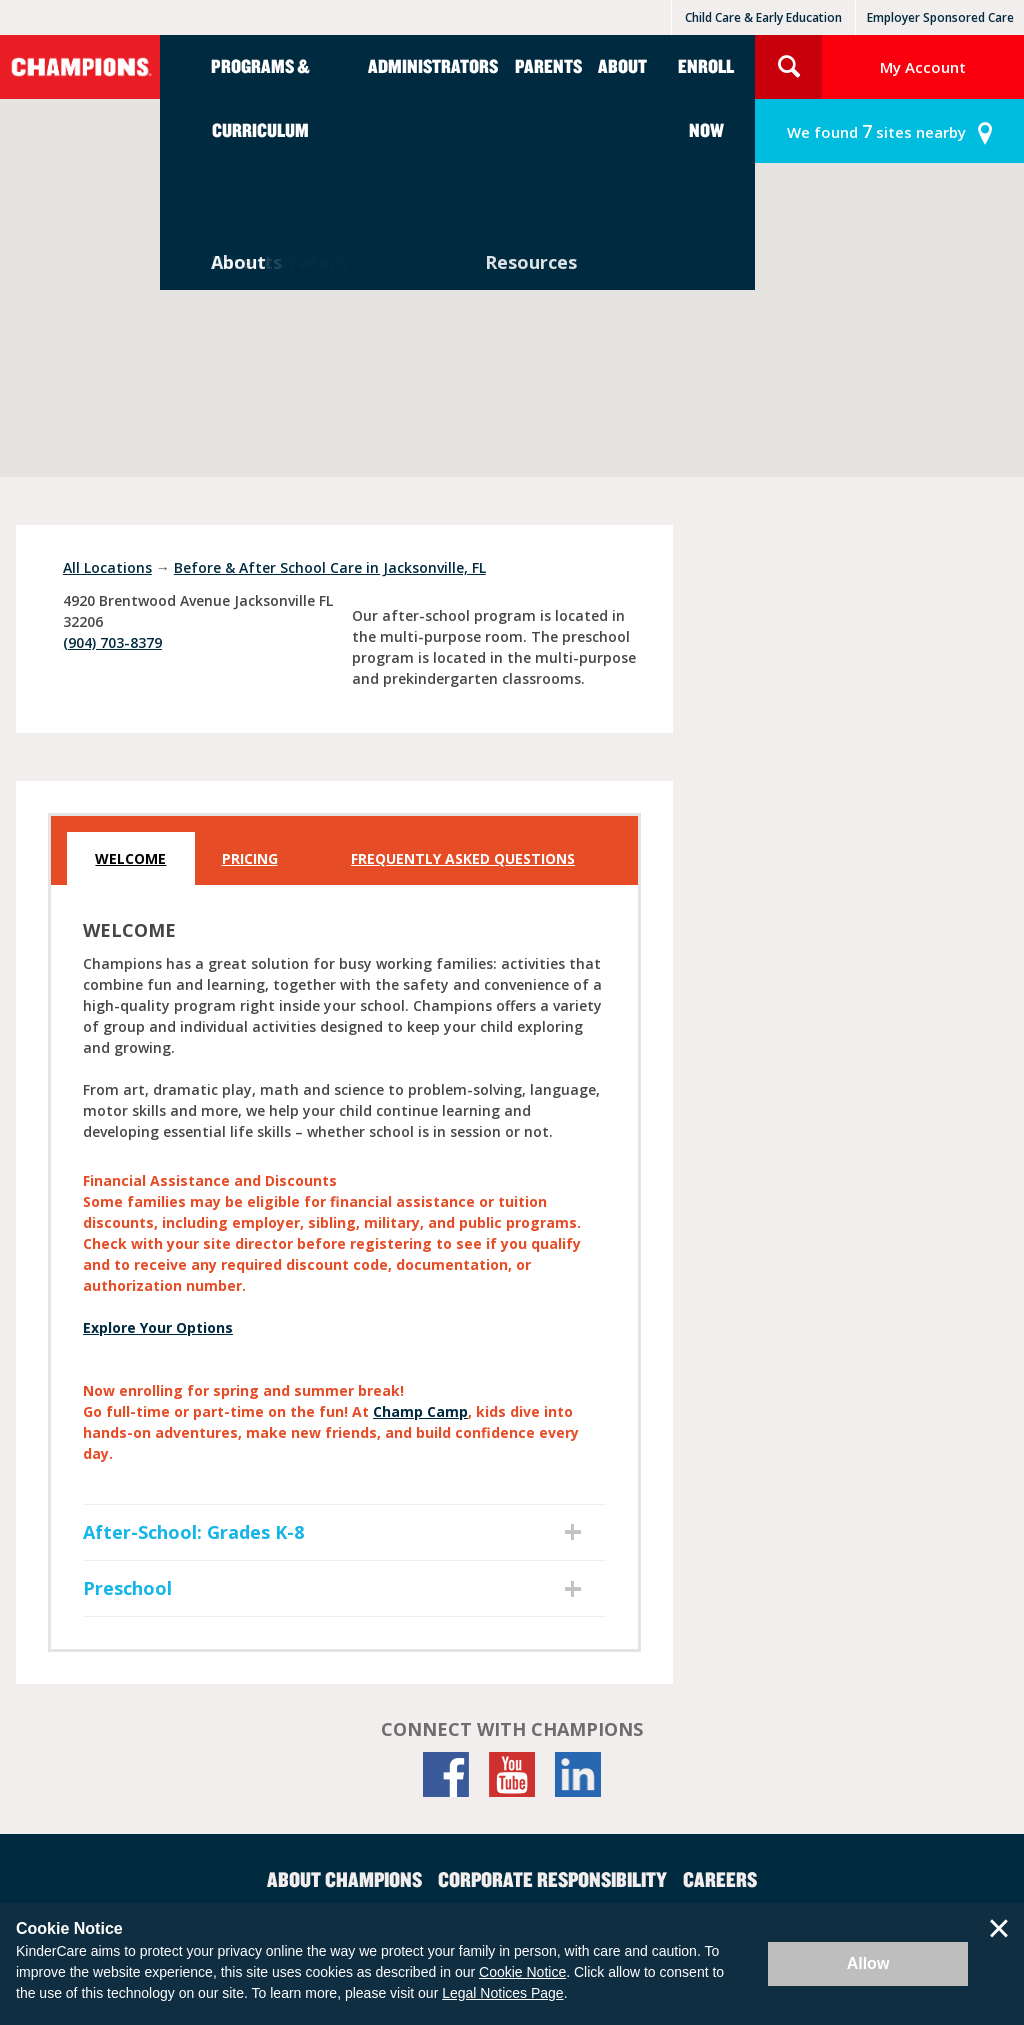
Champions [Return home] (80, 67)
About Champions (344, 1879)
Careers (720, 1879)
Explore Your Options (158, 1327)
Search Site (788, 67)
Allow (868, 1963)
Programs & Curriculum (260, 97)
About (622, 65)
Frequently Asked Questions (463, 858)
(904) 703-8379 (112, 642)
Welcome (130, 858)
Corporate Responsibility (552, 1879)
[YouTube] (512, 1774)
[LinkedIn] (578, 1774)
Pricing (250, 858)
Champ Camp (420, 1411)
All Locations (107, 567)
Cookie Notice (522, 1972)
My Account (923, 67)
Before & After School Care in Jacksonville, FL (330, 567)
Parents (548, 65)
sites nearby (876, 131)
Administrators (433, 65)
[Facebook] (446, 1774)
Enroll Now (706, 97)
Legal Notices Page (502, 1993)
